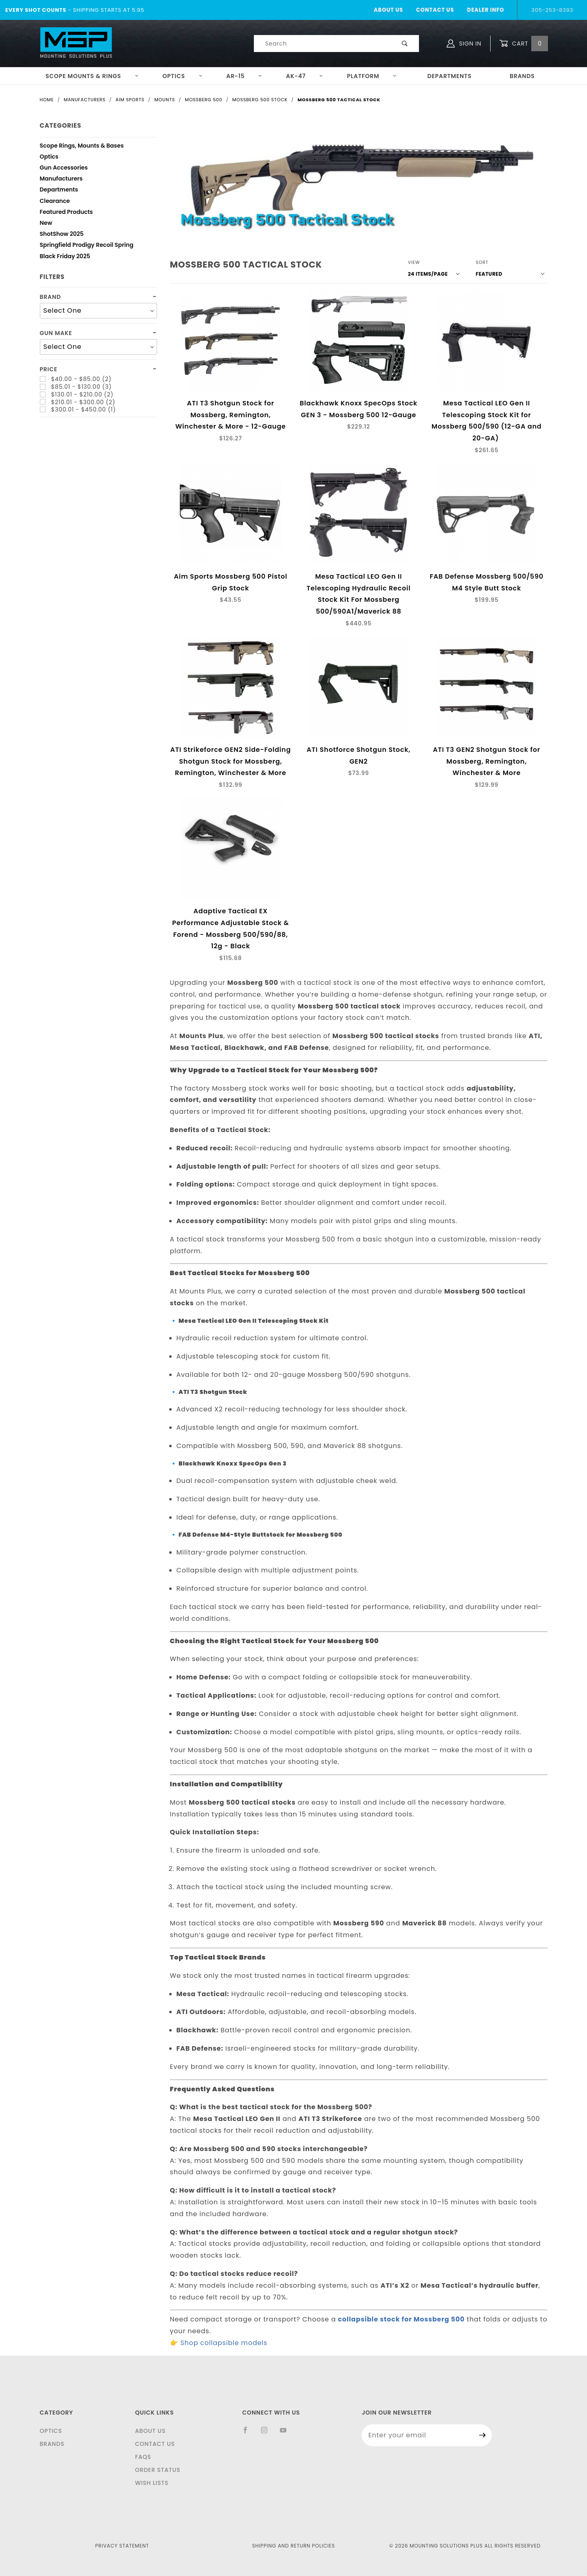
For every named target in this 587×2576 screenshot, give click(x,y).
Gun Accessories (64, 168)
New (46, 224)
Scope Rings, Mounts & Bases (82, 147)
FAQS (143, 2457)
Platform (372, 76)
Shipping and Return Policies (293, 2545)
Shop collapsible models (223, 2342)
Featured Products (66, 213)
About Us (388, 10)
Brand (50, 297)
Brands (522, 76)
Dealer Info (485, 10)
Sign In (464, 43)
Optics (182, 76)
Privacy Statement (122, 2545)
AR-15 (244, 76)
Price (49, 369)
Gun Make (56, 333)
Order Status (157, 2470)
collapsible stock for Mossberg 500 (401, 2319)
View (414, 262)
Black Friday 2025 (65, 257)
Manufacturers (61, 179)
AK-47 (304, 76)
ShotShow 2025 (62, 235)
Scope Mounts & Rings (92, 76)
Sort (482, 262)
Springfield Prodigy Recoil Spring (87, 246)
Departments (449, 76)
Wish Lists (151, 2483)
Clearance (55, 202)
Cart (523, 44)
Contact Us (435, 10)
